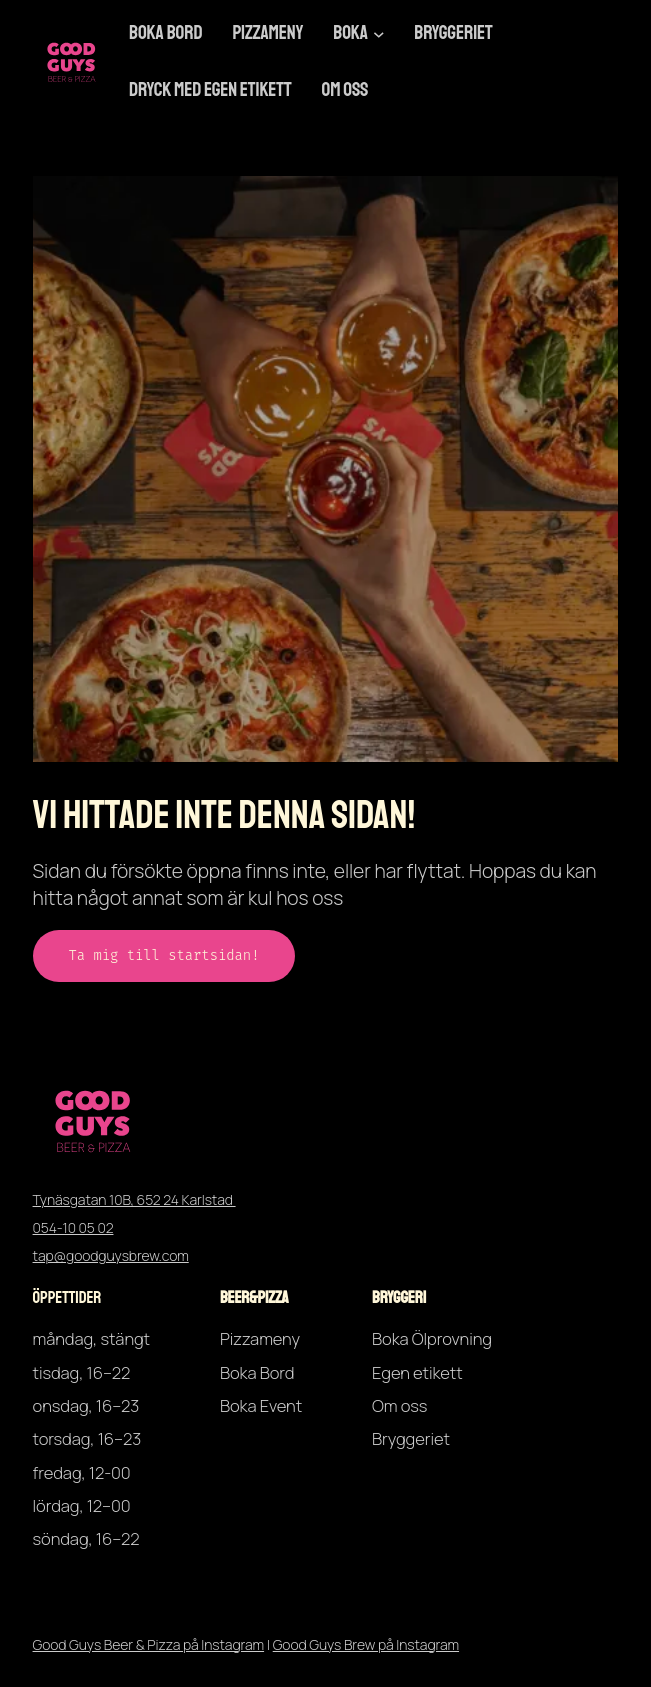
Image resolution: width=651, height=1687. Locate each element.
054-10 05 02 (73, 1227)
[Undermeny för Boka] (379, 34)
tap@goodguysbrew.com (111, 1255)
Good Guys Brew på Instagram (366, 1644)
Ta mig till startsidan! (164, 955)
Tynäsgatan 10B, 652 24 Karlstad (134, 1199)
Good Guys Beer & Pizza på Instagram (149, 1644)
